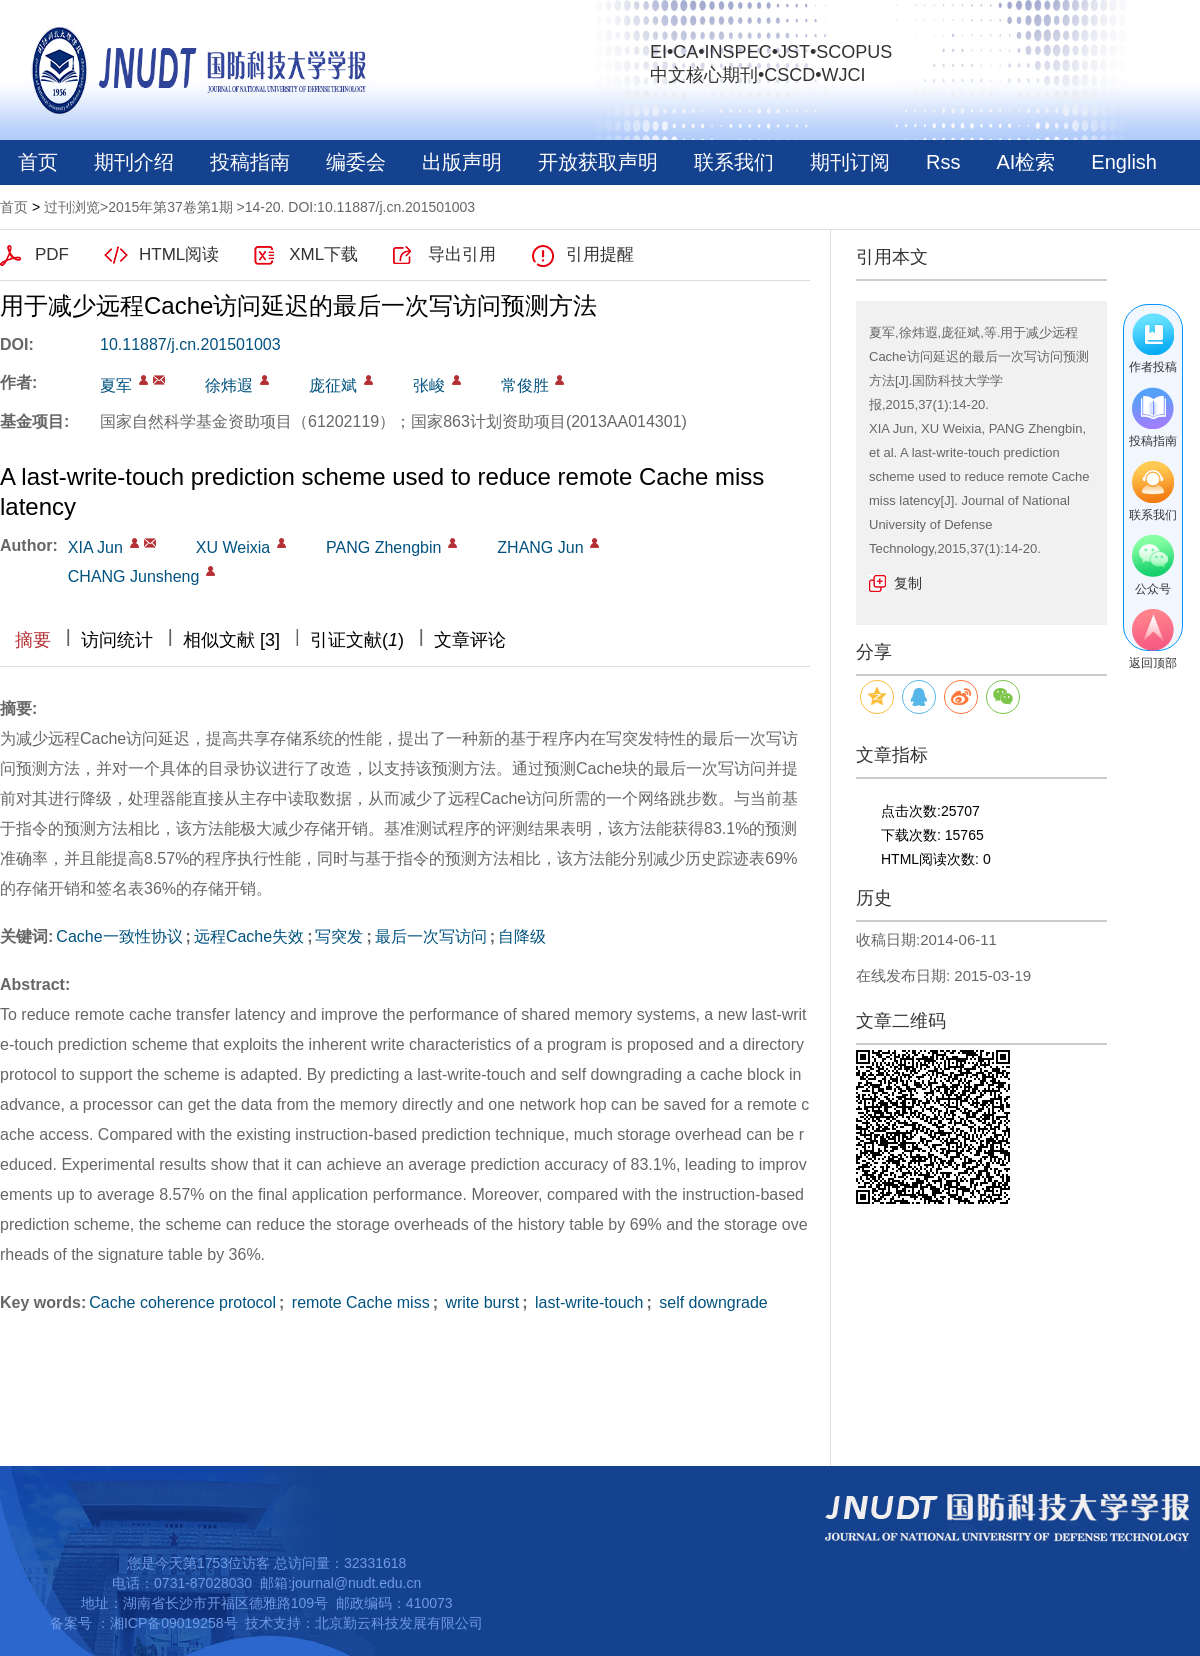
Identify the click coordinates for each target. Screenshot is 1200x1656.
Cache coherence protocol (182, 1302)
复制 (908, 583)
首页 (38, 162)
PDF (52, 254)
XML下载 (323, 254)
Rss (943, 162)
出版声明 (462, 162)
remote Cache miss (358, 1302)
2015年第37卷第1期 (170, 207)
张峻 (429, 385)
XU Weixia (233, 547)
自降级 (522, 936)
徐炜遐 (229, 385)
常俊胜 (525, 385)
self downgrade (711, 1302)
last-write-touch (587, 1302)
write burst (480, 1302)
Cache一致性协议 (119, 936)
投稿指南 (250, 162)
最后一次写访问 (431, 936)
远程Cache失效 (249, 936)
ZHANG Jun (540, 547)
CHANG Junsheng (134, 576)
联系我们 (734, 162)
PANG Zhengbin (383, 547)
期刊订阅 (850, 162)
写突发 (339, 936)
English (1124, 162)
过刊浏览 (72, 207)
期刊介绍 (134, 162)
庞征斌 (333, 385)
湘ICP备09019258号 (174, 1623)
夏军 (116, 385)
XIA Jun (95, 547)
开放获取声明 (598, 162)
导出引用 (462, 254)
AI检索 (1025, 162)
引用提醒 (600, 254)
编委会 (356, 162)
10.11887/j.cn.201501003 (190, 344)
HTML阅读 (179, 254)
